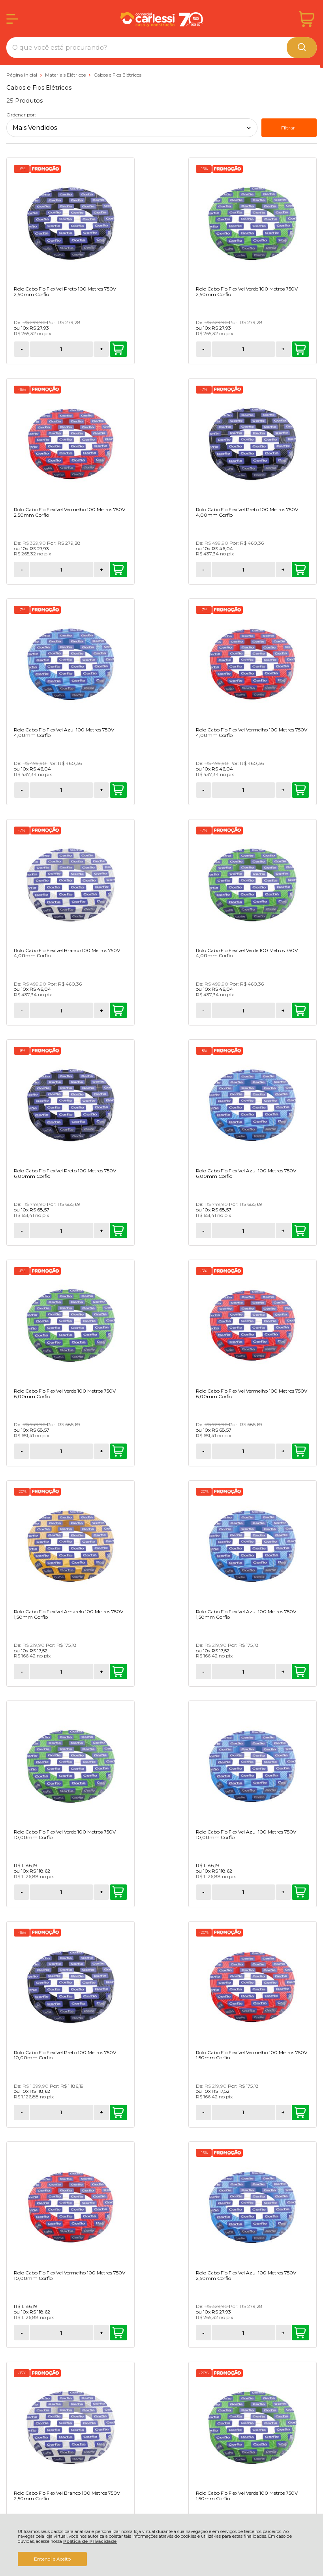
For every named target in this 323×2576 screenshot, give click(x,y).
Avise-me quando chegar (55, 2096)
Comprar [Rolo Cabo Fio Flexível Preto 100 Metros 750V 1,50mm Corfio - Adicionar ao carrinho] (300, 1892)
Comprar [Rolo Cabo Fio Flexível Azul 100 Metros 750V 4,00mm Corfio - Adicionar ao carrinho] (193, 570)
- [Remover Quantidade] (22, 349)
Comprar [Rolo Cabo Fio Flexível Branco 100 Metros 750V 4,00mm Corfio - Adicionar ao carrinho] (86, 790)
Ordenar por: (21, 115)
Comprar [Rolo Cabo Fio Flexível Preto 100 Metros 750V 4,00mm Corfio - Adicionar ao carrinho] (86, 570)
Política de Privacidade (90, 2541)
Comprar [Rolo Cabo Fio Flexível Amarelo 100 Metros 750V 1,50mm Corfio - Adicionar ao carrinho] (86, 1231)
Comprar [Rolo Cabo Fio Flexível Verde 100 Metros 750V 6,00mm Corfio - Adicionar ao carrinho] (193, 1010)
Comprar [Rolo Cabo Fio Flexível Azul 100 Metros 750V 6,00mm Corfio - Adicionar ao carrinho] (86, 1010)
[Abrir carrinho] (307, 19)
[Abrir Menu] (12, 19)
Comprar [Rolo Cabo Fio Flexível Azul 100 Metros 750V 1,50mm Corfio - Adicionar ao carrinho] (193, 1231)
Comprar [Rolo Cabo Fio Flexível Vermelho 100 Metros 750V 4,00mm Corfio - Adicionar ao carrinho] (300, 570)
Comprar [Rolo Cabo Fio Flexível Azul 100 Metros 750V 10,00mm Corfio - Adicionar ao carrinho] (86, 1451)
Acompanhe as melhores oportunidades (161, 2151)
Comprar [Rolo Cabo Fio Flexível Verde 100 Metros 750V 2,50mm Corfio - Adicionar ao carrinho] (193, 349)
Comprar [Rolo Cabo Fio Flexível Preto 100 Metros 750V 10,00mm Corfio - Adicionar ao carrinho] (193, 1451)
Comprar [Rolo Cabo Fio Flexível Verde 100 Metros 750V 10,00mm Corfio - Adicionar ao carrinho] (300, 1231)
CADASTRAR (161, 2224)
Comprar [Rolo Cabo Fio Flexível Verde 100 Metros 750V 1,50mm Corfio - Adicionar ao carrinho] (86, 1892)
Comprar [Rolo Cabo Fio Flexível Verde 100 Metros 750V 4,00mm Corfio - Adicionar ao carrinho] (193, 790)
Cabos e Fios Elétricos (117, 75)
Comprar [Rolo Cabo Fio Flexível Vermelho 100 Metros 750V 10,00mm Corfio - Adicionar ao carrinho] (86, 1672)
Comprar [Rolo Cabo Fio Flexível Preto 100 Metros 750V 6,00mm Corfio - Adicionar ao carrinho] (300, 790)
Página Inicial (22, 75)
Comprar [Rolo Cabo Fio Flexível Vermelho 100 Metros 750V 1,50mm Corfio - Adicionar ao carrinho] (300, 1451)
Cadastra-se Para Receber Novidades (161, 2145)
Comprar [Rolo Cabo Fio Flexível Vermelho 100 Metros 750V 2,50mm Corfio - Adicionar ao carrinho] (300, 349)
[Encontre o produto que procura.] (302, 47)
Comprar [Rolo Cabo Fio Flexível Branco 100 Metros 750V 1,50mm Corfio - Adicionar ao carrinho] (193, 1892)
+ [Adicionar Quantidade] (69, 349)
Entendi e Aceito (52, 2559)
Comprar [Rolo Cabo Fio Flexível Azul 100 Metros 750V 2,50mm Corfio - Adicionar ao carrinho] (193, 1672)
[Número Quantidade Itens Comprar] (45, 349)
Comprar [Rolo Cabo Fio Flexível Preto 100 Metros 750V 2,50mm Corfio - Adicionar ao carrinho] (86, 349)
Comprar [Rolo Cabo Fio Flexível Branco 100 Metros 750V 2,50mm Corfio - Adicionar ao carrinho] (300, 1672)
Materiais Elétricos (66, 75)
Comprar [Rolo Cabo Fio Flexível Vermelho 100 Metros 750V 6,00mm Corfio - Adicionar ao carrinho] (300, 1010)
